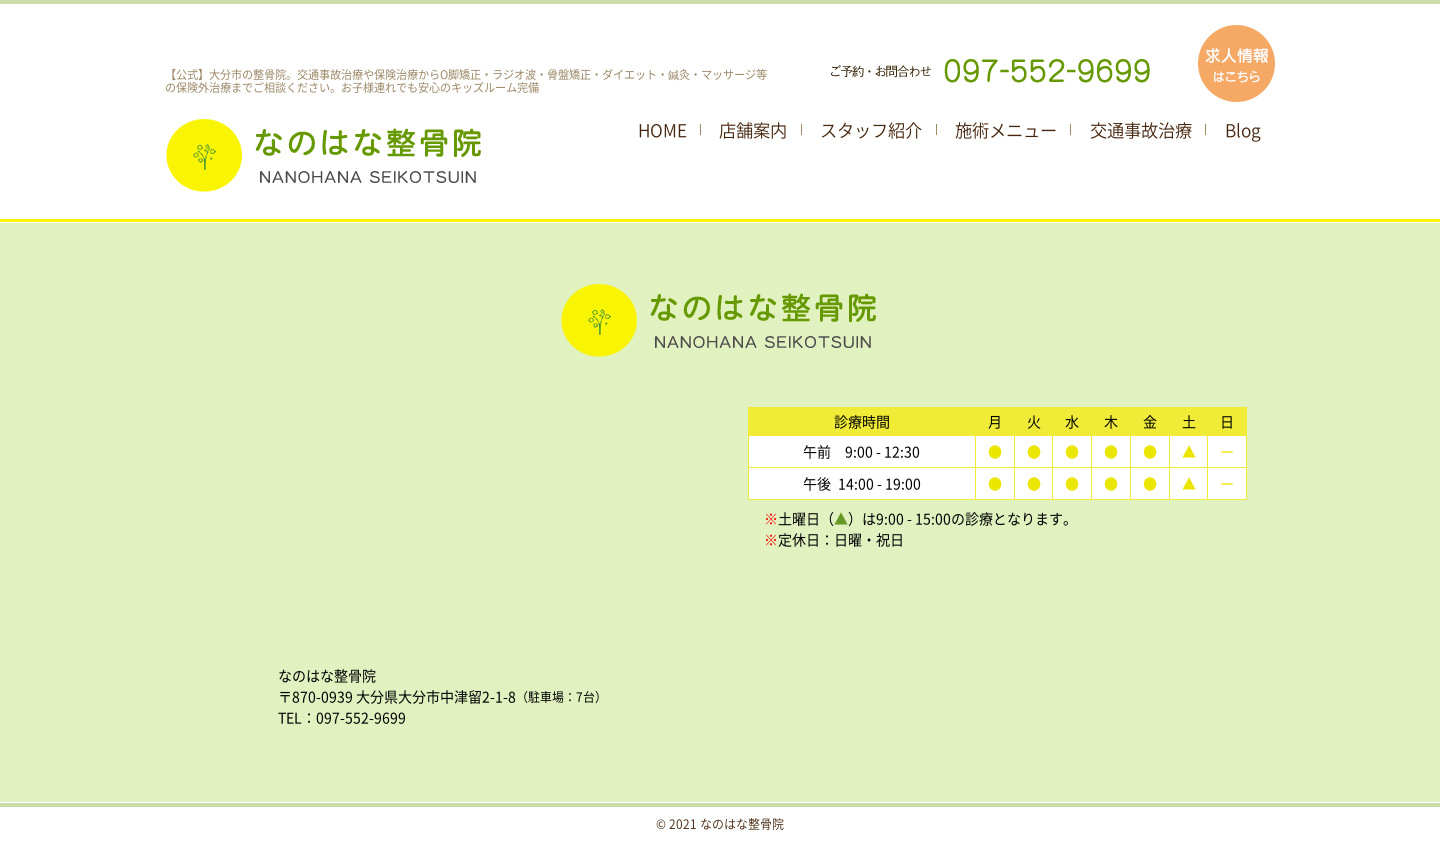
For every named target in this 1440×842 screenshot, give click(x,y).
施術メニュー (1006, 130)
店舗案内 (753, 130)
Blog (1243, 130)
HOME (662, 130)
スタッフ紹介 (871, 130)
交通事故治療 (1141, 130)
